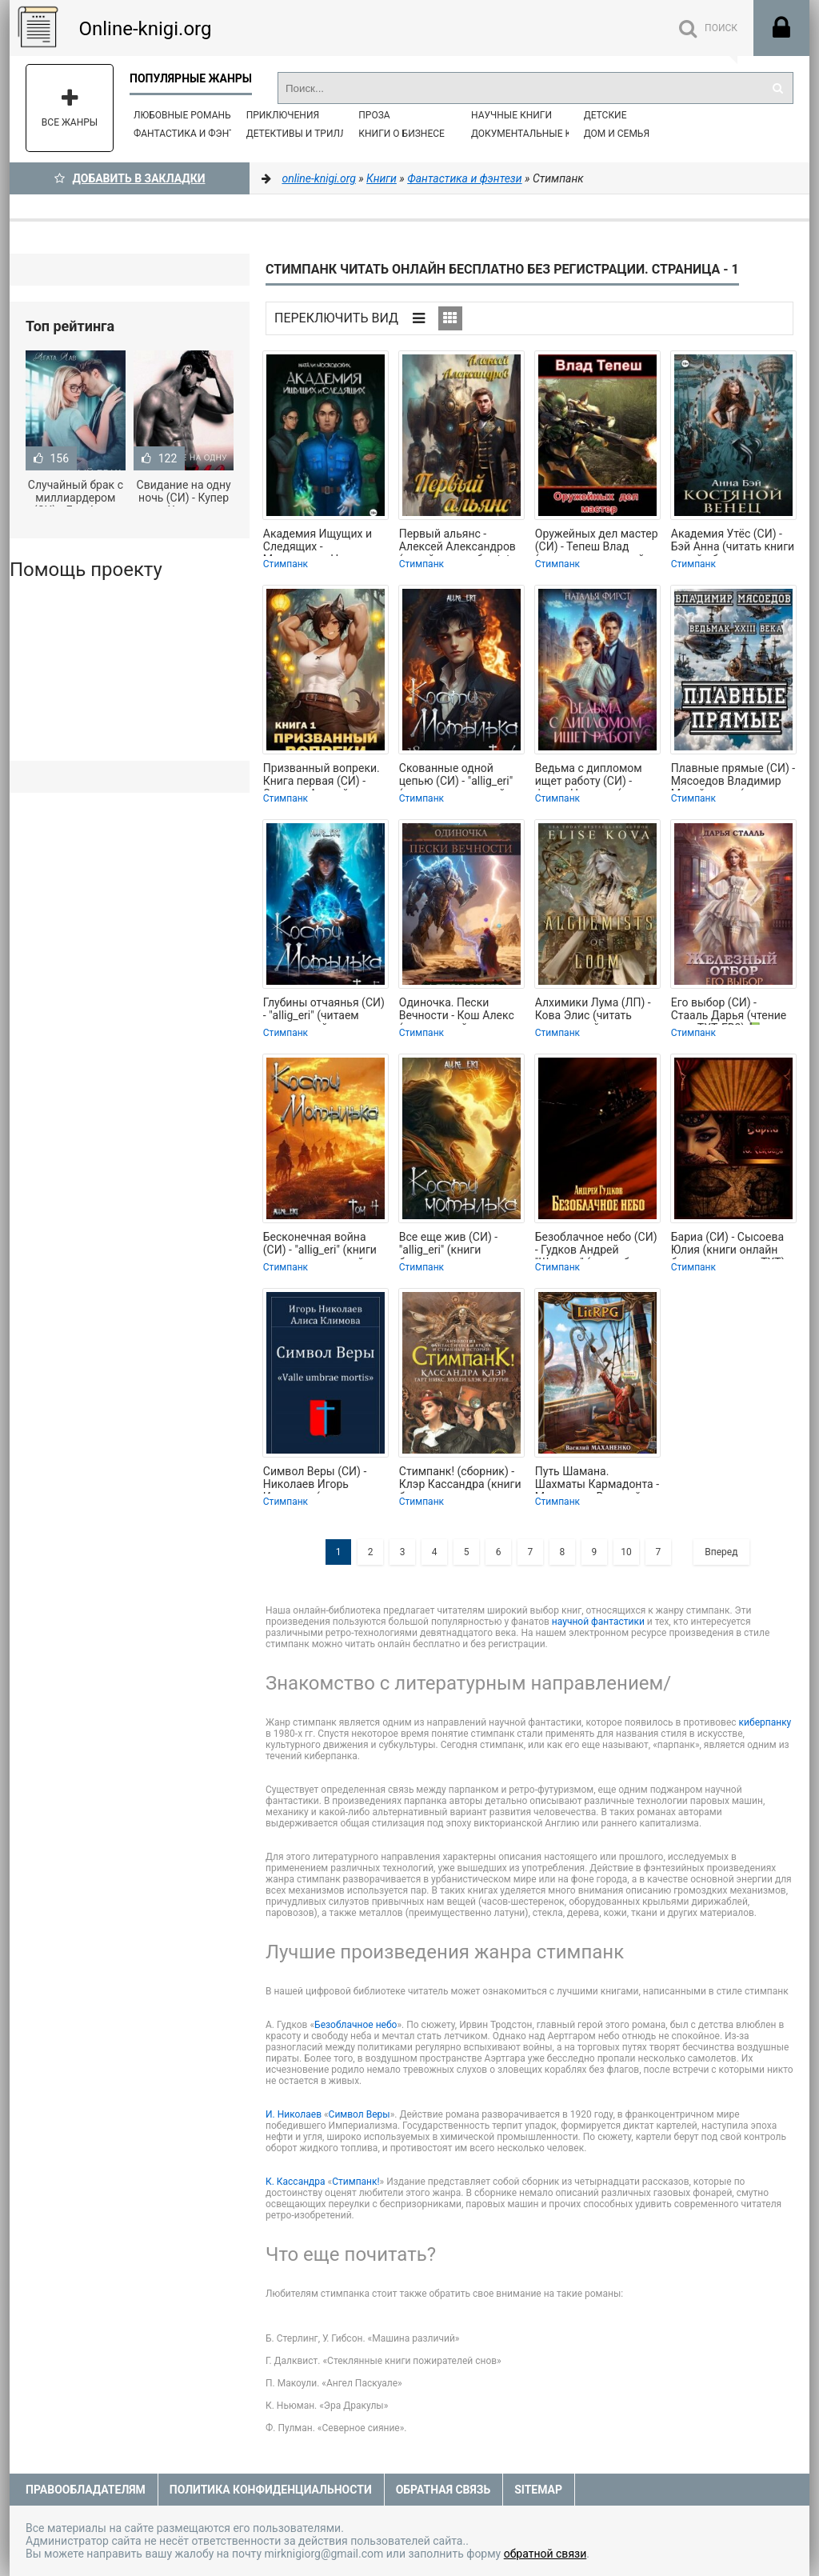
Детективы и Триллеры (306, 133)
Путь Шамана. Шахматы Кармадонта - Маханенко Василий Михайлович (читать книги (597, 1479)
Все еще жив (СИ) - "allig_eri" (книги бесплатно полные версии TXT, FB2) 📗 (451, 1244)
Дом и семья (616, 133)
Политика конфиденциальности (271, 2489)
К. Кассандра (296, 2181)
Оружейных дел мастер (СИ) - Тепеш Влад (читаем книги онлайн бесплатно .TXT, (596, 541)
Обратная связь (443, 2489)
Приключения (282, 115)
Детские (605, 115)
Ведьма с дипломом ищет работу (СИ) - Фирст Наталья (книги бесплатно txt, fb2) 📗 (593, 776)
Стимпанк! (355, 2181)
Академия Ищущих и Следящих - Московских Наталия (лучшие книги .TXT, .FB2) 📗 (319, 541)
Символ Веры (359, 2114)
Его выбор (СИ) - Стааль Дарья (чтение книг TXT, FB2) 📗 (729, 1010)
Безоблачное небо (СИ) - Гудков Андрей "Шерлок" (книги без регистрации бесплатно (597, 1244)
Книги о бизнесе (401, 133)
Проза (374, 115)
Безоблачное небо (355, 2024)
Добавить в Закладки (130, 178)
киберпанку (765, 1722)
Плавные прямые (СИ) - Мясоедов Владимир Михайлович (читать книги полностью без (733, 776)
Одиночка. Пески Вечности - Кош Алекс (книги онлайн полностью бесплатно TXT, (457, 1010)
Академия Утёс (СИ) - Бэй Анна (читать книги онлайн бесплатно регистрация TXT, (732, 541)
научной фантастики (598, 1621)
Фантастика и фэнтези (193, 133)
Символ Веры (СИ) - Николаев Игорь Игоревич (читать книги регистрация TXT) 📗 (325, 1479)
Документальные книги (534, 133)
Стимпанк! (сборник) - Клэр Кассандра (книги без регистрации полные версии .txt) (460, 1479)
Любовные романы (183, 115)
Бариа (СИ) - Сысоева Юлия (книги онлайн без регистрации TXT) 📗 (728, 1244)
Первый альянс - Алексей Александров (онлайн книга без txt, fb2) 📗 (457, 541)
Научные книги (511, 115)
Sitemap (538, 2489)
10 (626, 1552)
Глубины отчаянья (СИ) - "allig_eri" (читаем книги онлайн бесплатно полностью (324, 1010)
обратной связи (545, 2553)
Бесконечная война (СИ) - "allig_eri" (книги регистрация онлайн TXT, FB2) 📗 (320, 1244)
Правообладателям (86, 2489)
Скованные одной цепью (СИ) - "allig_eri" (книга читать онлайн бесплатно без (456, 776)
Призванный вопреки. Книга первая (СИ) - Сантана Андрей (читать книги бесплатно (321, 776)
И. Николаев (294, 2114)
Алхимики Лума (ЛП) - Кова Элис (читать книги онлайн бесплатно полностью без (593, 1010)
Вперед (721, 1552)
